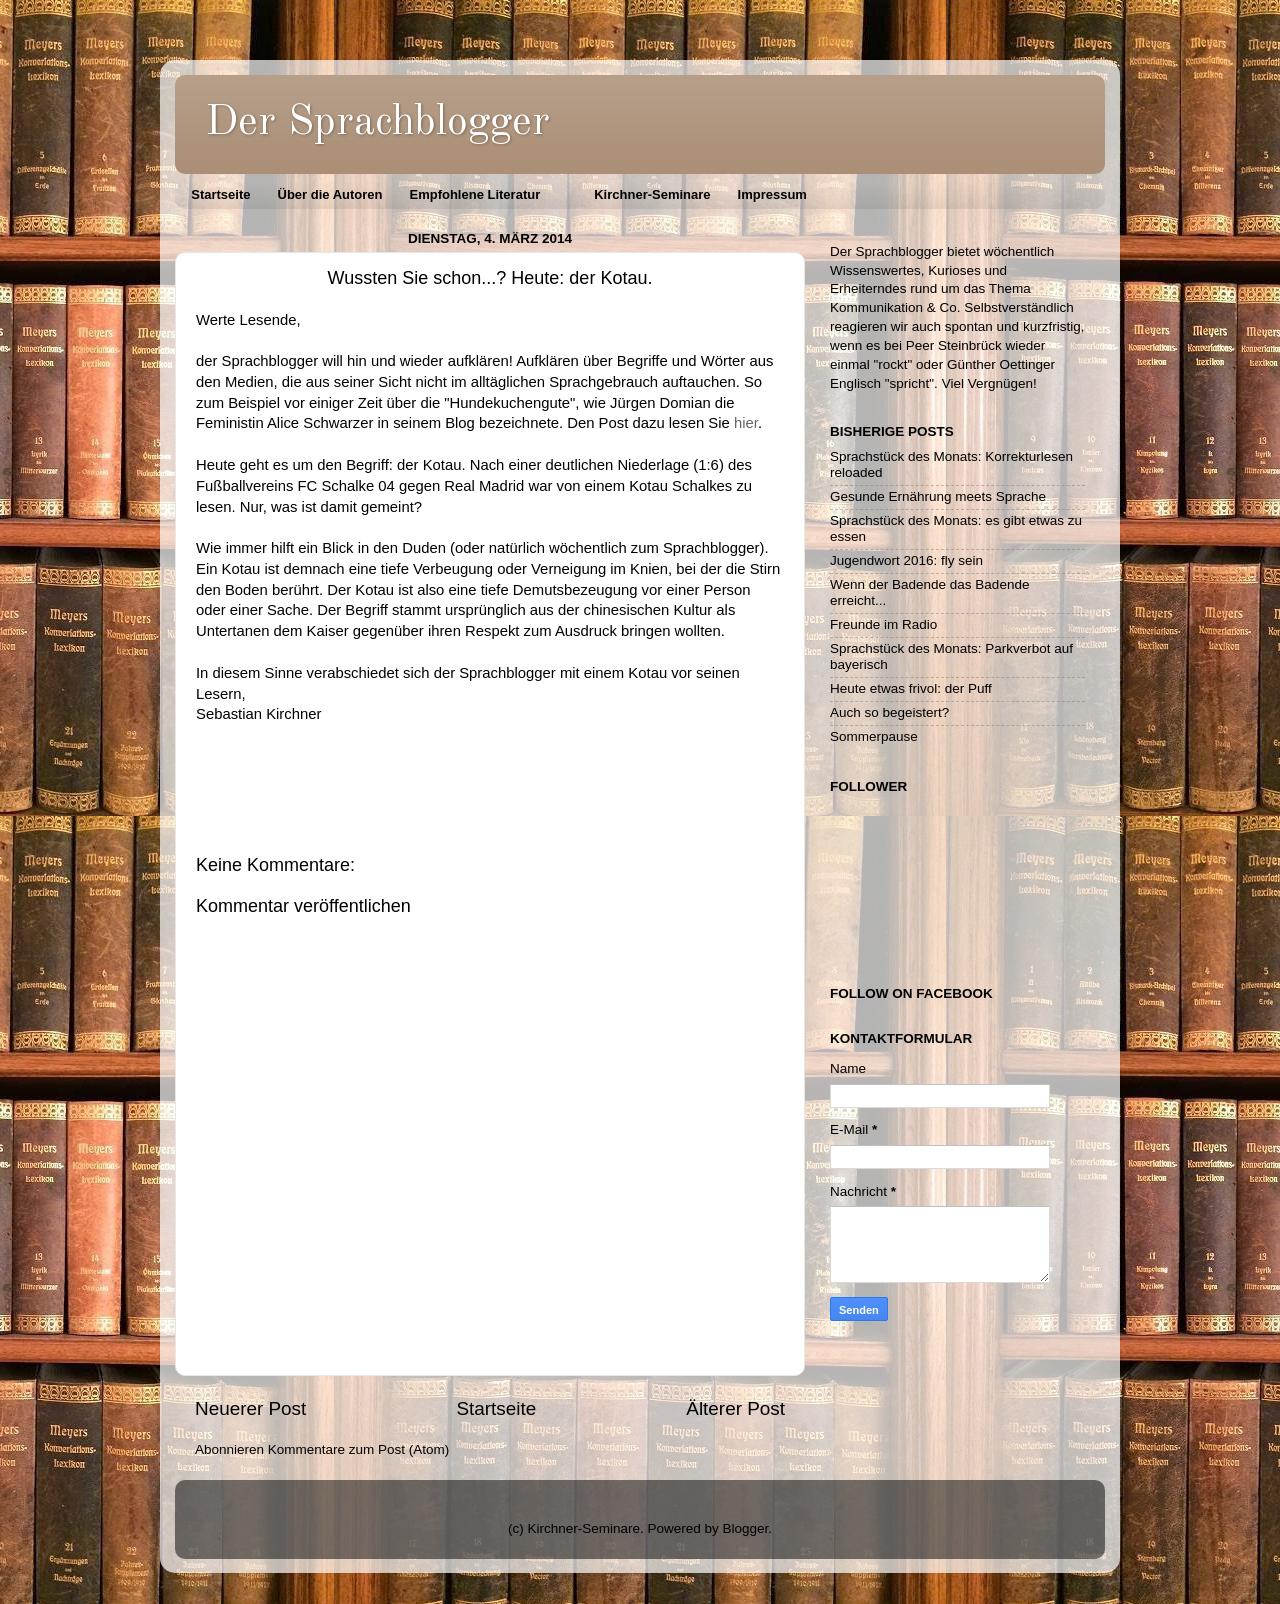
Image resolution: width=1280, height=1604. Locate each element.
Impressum (772, 194)
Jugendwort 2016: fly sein (906, 560)
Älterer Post (735, 1408)
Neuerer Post (250, 1408)
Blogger (746, 1528)
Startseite (220, 194)
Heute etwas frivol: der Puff (911, 688)
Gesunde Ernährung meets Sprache (938, 496)
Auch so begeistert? (889, 712)
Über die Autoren (330, 194)
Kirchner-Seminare (652, 194)
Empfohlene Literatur (474, 194)
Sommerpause (874, 736)
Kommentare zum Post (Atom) (359, 1449)
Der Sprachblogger (377, 123)
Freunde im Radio (883, 624)
